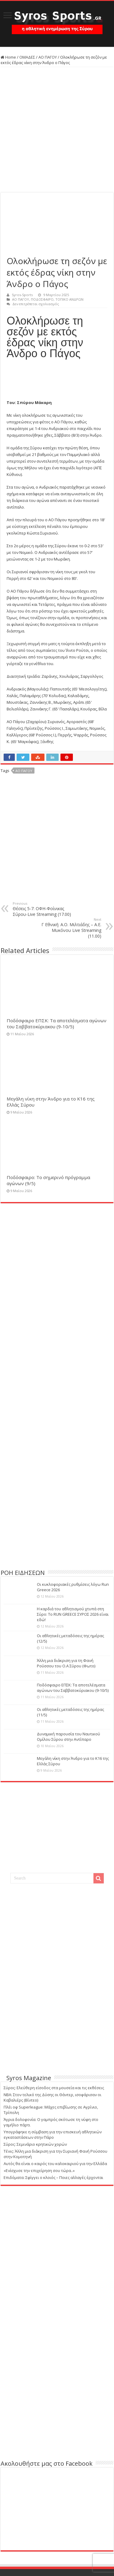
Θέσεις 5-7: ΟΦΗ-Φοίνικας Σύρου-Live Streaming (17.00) (44, 909)
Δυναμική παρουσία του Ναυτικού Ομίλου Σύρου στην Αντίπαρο (68, 1736)
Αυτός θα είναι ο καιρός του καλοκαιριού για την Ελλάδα (55, 2163)
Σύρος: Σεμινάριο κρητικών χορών (35, 2144)
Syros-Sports (22, 295)
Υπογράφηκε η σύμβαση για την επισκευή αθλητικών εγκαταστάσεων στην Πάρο (53, 2134)
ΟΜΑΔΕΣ (27, 57)
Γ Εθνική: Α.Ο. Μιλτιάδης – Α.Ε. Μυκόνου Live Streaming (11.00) (70, 928)
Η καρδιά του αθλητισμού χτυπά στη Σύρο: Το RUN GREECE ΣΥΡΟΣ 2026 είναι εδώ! (73, 1614)
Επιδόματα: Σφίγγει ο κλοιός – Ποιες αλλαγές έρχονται (53, 2177)
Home (8, 57)
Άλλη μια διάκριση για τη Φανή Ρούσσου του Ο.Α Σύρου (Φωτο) (66, 1663)
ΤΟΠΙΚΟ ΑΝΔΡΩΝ (69, 299)
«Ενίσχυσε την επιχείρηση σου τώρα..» (39, 2170)
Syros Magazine (28, 2078)
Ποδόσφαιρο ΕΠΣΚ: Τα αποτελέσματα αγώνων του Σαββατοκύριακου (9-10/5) (56, 1023)
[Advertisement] (57, 129)
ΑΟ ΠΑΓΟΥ (47, 57)
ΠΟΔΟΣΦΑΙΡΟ (42, 299)
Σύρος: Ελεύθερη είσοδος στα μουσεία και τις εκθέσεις (54, 2087)
